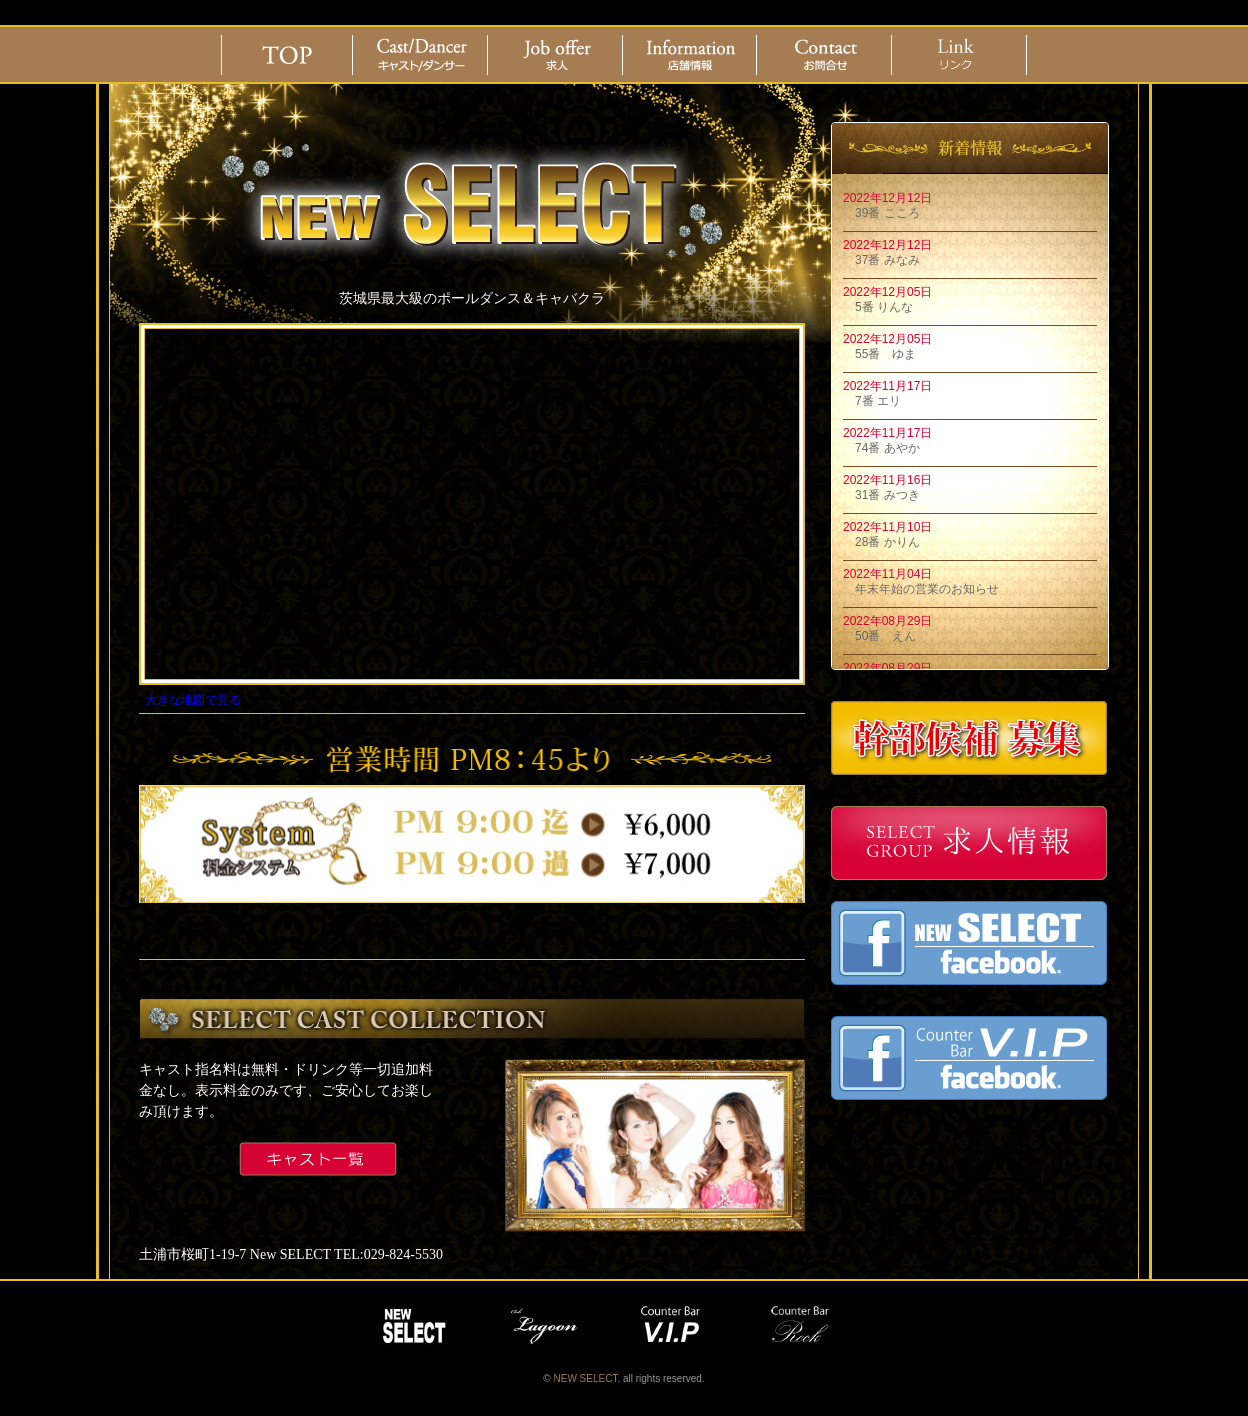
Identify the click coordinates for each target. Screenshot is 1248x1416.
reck (804, 1326)
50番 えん (879, 636)
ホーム (287, 55)
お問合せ (826, 55)
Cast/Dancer (422, 55)
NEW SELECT (414, 1326)
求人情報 (557, 55)
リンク (961, 55)
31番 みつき (881, 495)
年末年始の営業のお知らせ (921, 589)
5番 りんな (878, 307)
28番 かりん (881, 542)
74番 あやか (881, 448)
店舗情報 (691, 55)
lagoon (544, 1326)
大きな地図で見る (193, 700)
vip (674, 1326)
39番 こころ (881, 213)
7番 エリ (872, 401)
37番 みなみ (881, 260)
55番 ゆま (879, 354)
